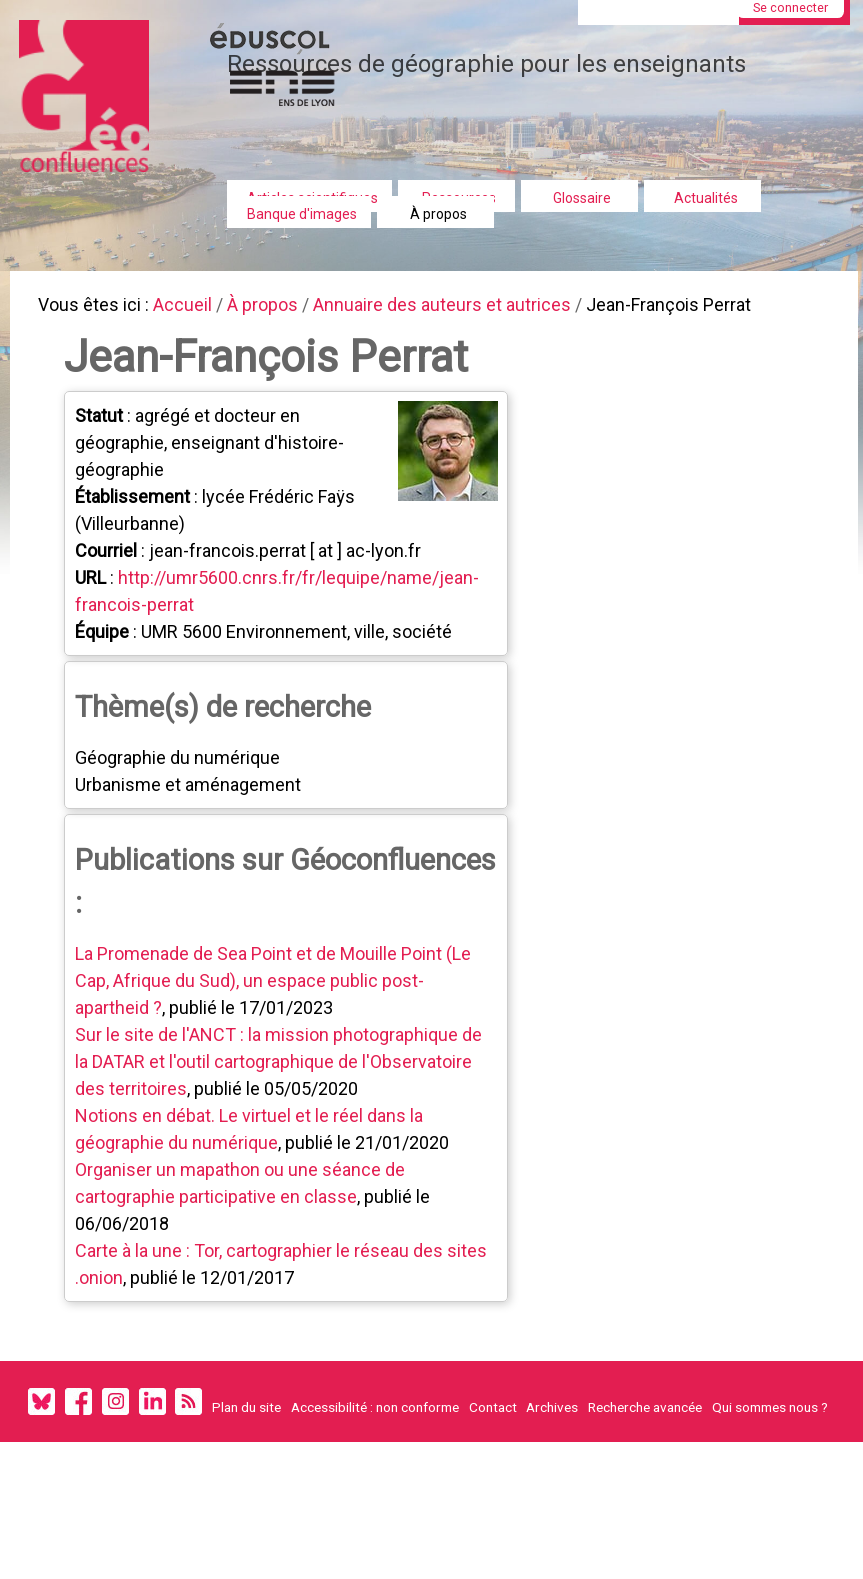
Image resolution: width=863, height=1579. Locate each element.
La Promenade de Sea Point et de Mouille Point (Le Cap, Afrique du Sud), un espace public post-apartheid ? (276, 987)
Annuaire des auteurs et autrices (462, 307)
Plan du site (246, 1418)
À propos (438, 214)
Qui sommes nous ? (770, 1418)
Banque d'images (302, 214)
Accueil (190, 307)
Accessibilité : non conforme (375, 1418)
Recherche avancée (645, 1418)
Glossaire (582, 198)
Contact (493, 1418)
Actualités (706, 198)
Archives (552, 1418)
